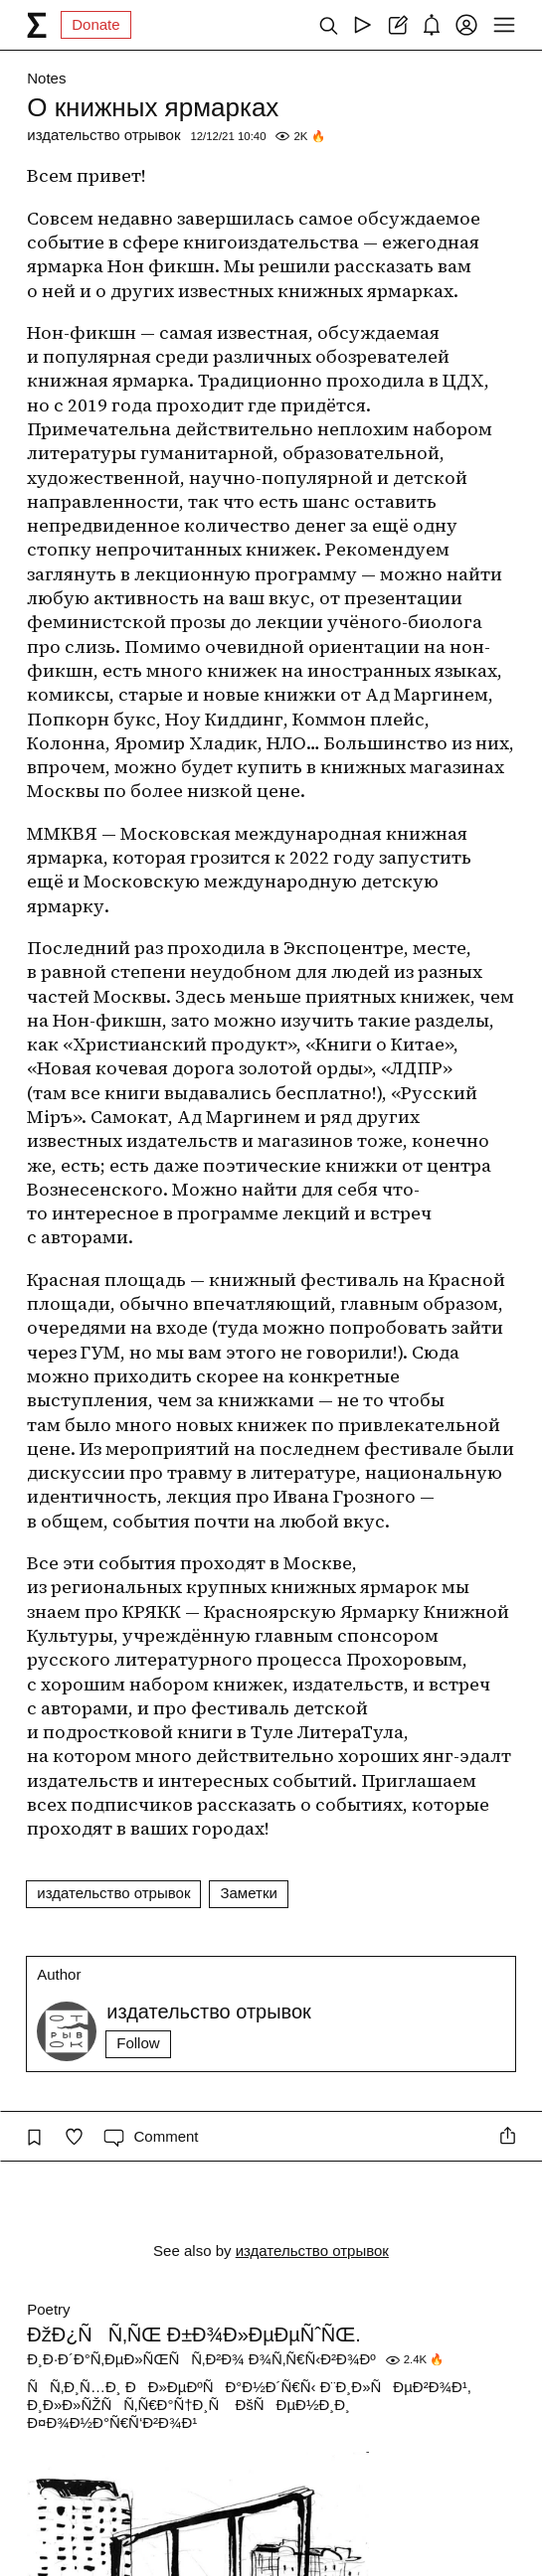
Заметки (248, 1892)
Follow (137, 2042)
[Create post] (397, 25)
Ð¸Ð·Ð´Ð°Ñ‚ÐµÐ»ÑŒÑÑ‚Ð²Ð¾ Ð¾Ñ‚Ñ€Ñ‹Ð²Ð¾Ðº (201, 2358)
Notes (46, 78)
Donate (95, 24)
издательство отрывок (103, 134)
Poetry (48, 2309)
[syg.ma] (37, 25)
